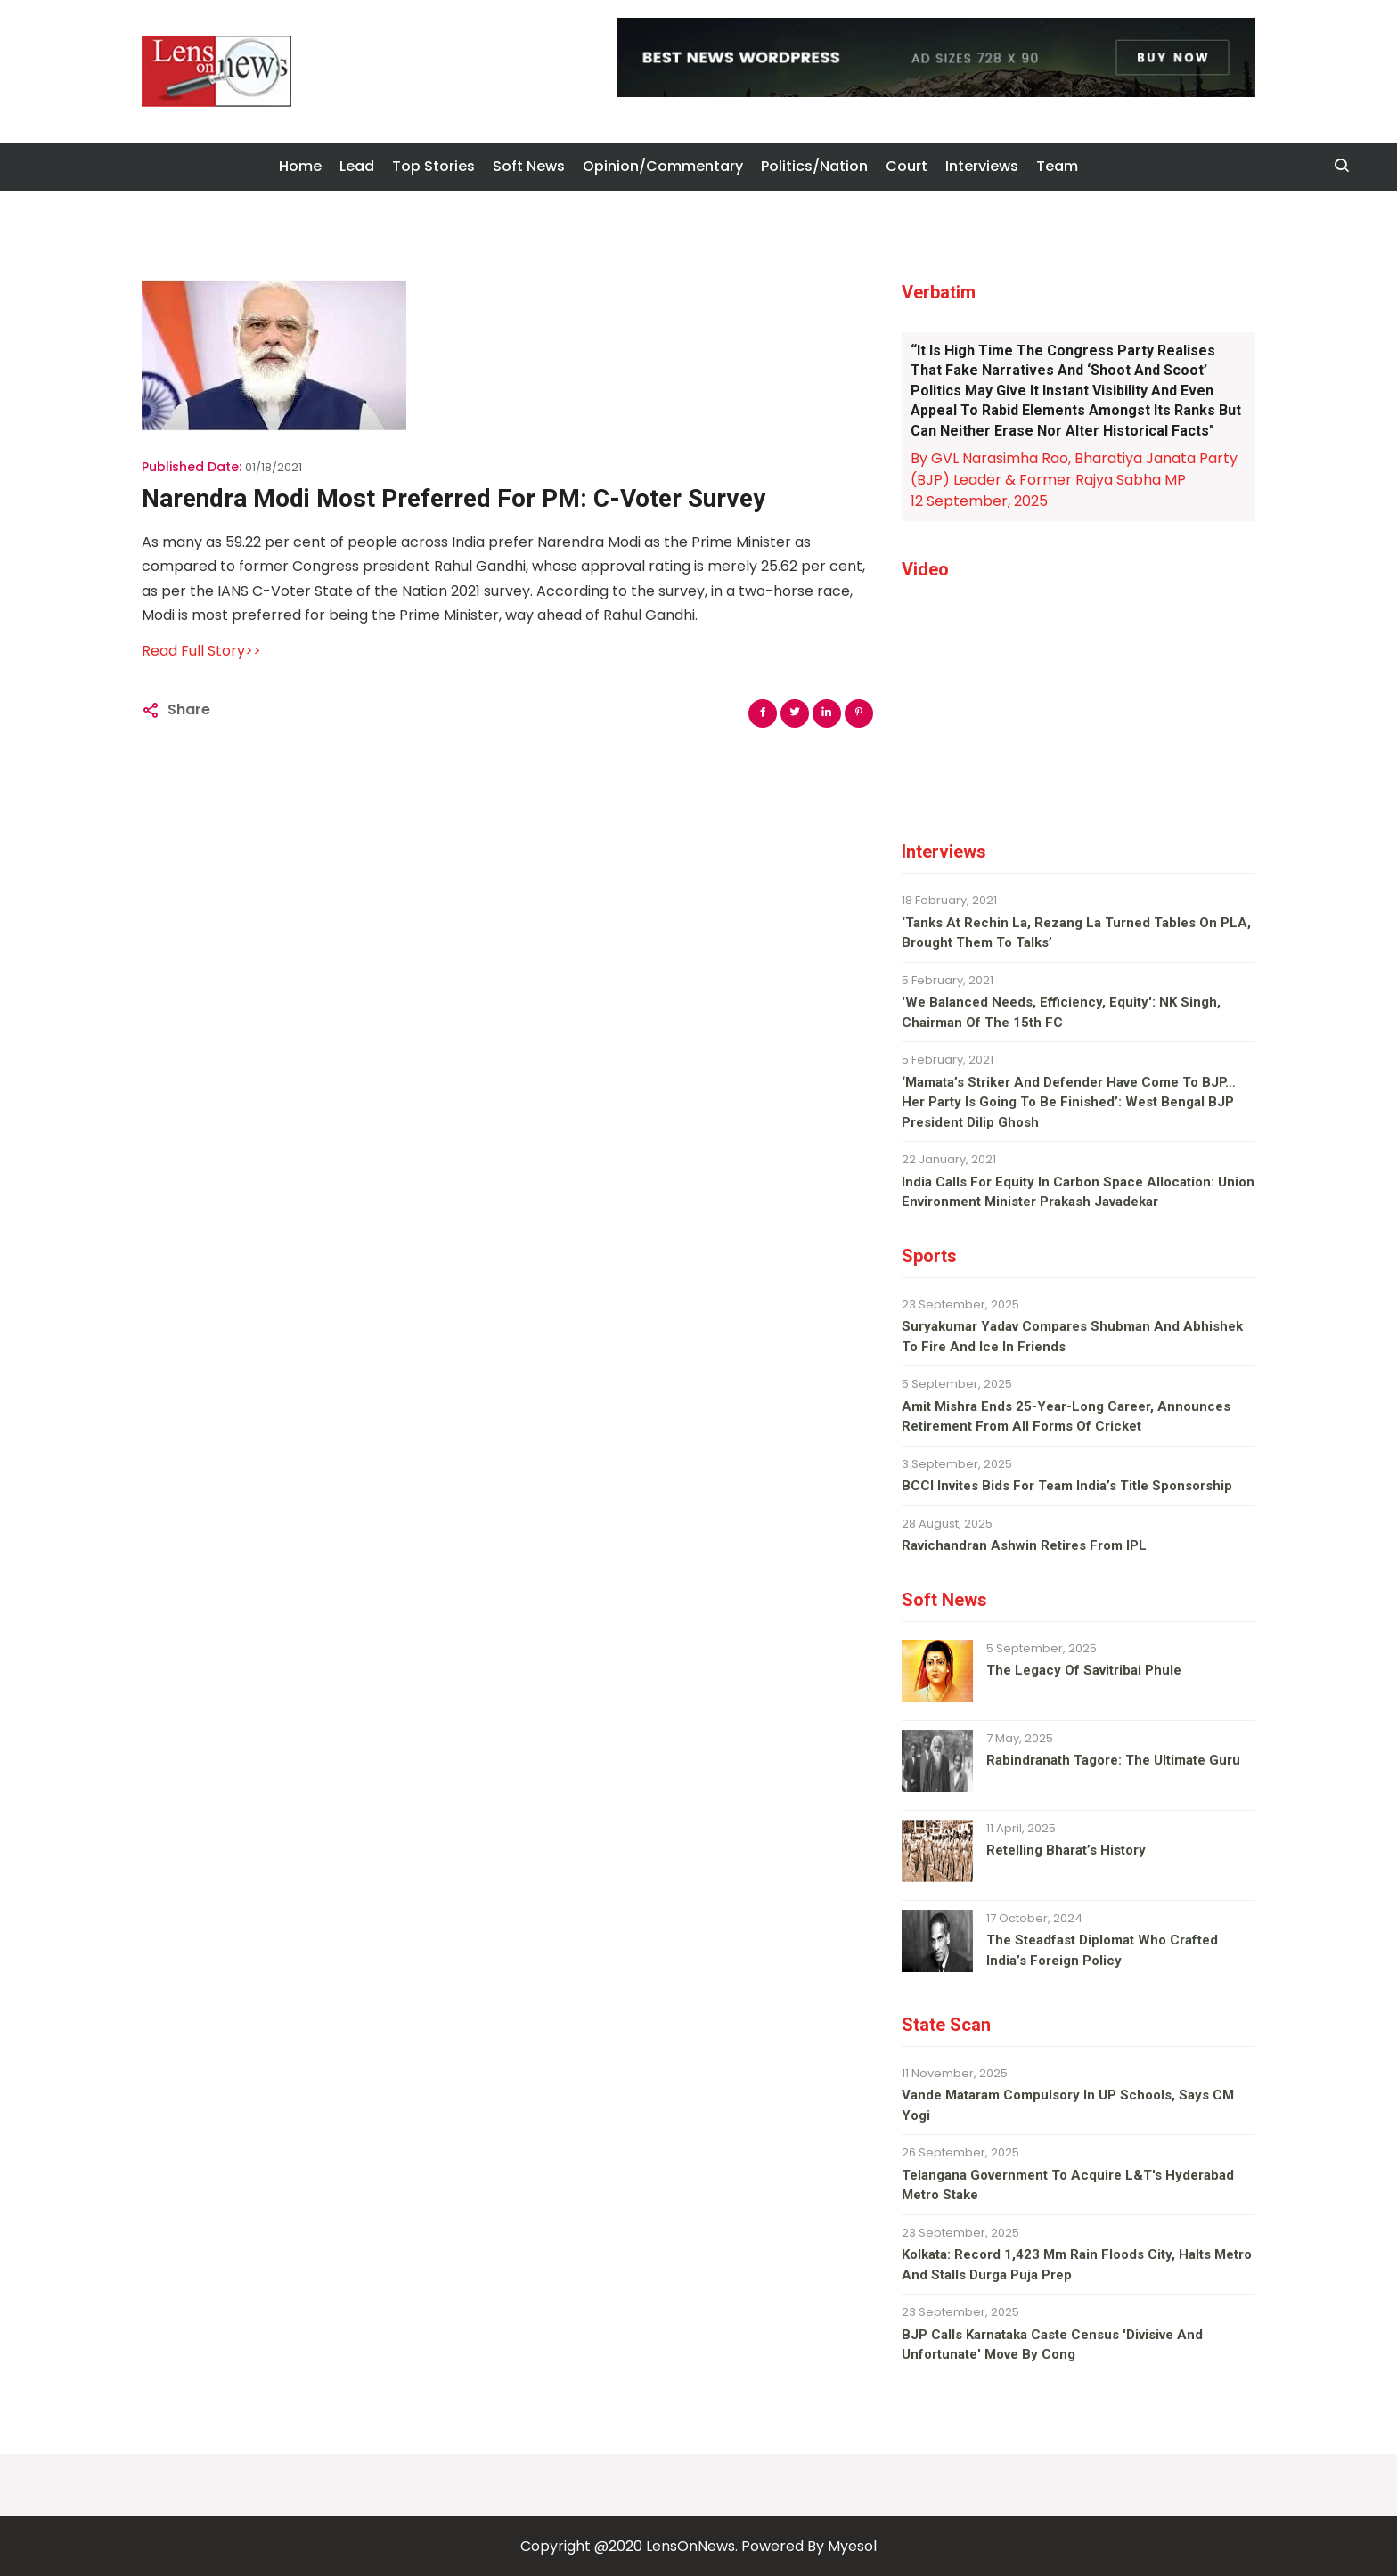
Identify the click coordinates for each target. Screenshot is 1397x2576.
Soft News (529, 166)
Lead (356, 166)
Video (925, 569)
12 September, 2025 (979, 501)
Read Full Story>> (201, 650)
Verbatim (939, 292)
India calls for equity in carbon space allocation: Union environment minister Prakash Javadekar (1078, 1192)
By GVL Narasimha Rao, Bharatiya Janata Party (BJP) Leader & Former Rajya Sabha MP (1074, 469)
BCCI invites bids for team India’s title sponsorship (1067, 1486)
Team (1057, 166)
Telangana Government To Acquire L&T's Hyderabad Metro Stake (1068, 2185)
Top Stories (433, 166)
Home (300, 166)
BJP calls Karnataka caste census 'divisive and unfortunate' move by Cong (1052, 2345)
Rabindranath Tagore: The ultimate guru (1113, 1760)
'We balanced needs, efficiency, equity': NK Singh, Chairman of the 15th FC (1061, 1012)
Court (906, 166)
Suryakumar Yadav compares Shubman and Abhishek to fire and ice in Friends (1072, 1336)
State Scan (946, 2024)
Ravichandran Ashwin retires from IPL (1024, 1545)
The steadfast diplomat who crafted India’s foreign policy (1102, 1950)
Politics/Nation (814, 166)
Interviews (981, 166)
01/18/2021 (273, 467)
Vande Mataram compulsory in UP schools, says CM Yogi (1068, 2105)
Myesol (852, 2546)
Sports (929, 1256)
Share (188, 709)
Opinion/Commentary (663, 166)
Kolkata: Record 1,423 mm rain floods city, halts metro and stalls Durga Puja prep (1077, 2264)
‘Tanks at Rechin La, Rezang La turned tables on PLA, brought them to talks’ (1076, 933)
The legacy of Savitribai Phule (1083, 1670)
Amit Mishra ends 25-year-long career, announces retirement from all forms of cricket (1066, 1416)
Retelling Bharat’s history (1066, 1850)
